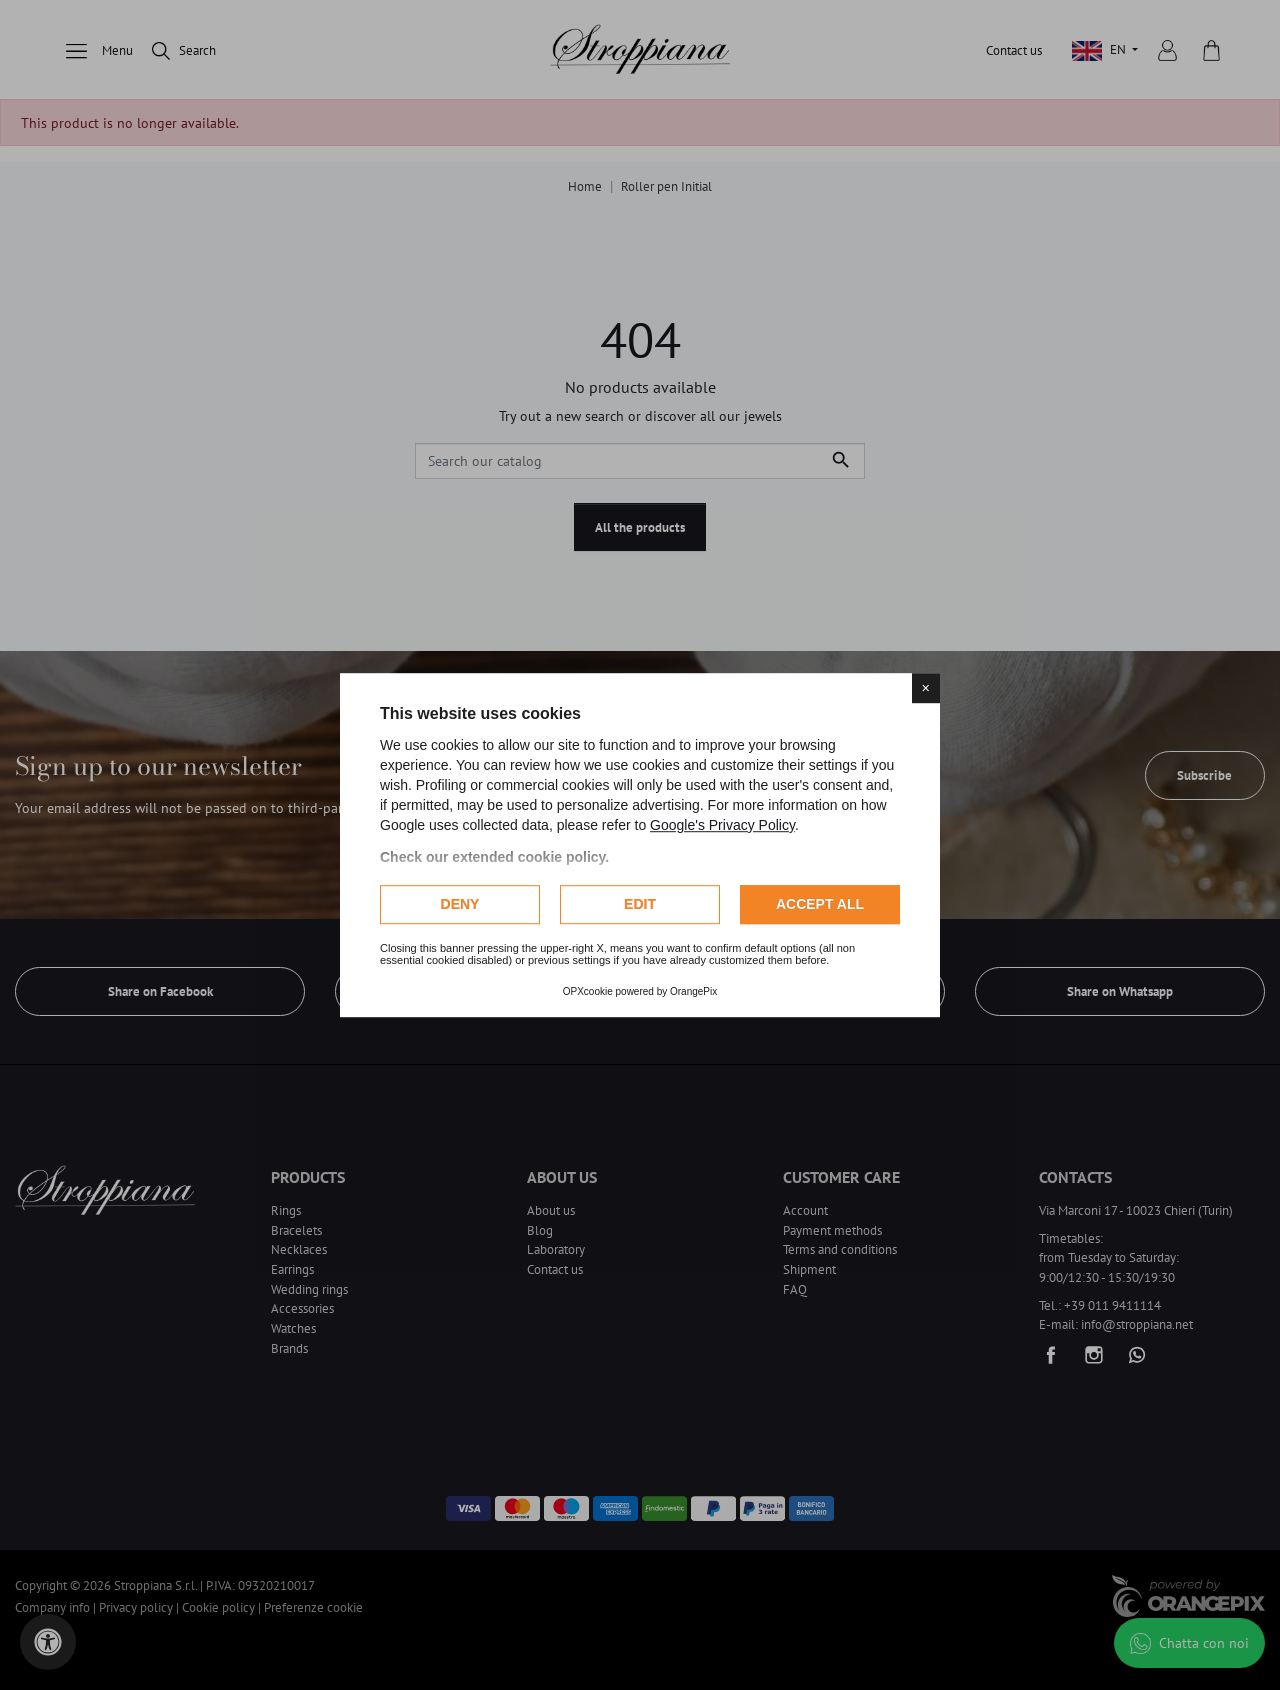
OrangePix (693, 991)
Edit (640, 904)
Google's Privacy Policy (722, 825)
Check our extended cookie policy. (494, 857)
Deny (460, 904)
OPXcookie (588, 991)
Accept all (820, 904)
